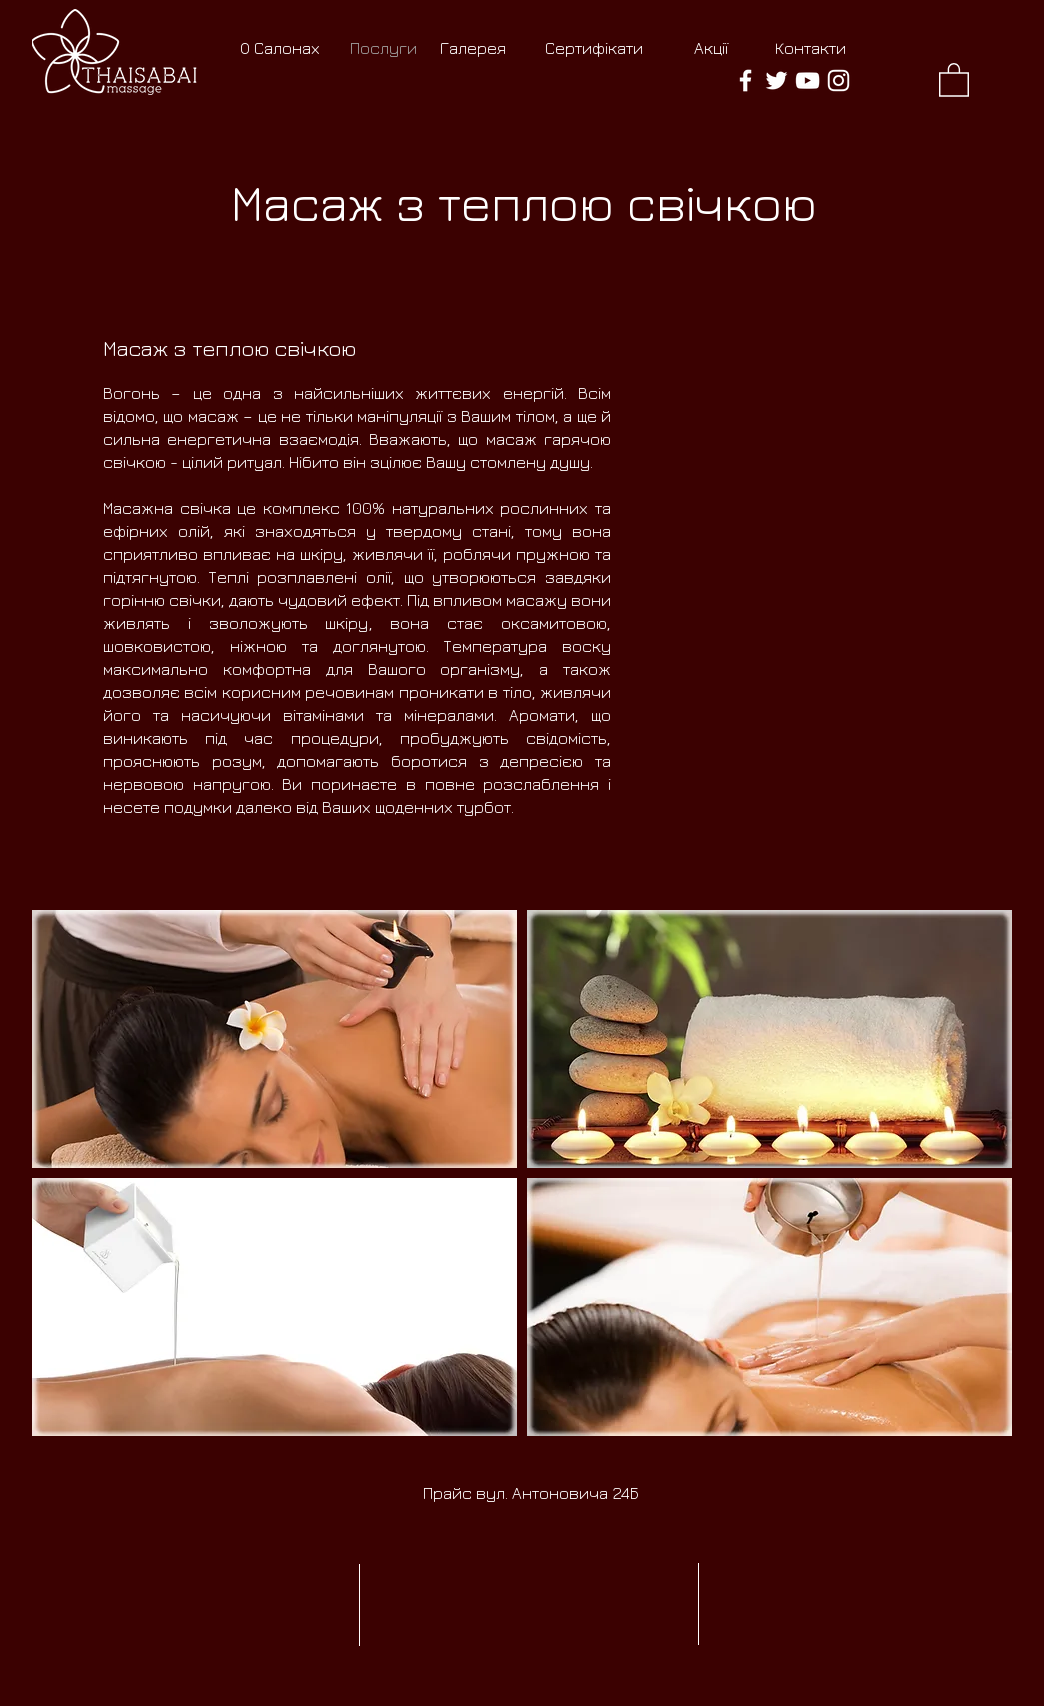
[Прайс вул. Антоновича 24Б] (531, 1494)
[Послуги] (383, 49)
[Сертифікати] (593, 49)
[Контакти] (810, 49)
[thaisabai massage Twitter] (776, 80)
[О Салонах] (280, 49)
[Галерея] (472, 49)
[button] (954, 79)
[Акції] (711, 49)
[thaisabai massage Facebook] (745, 80)
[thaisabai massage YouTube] (807, 80)
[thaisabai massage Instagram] (838, 80)
